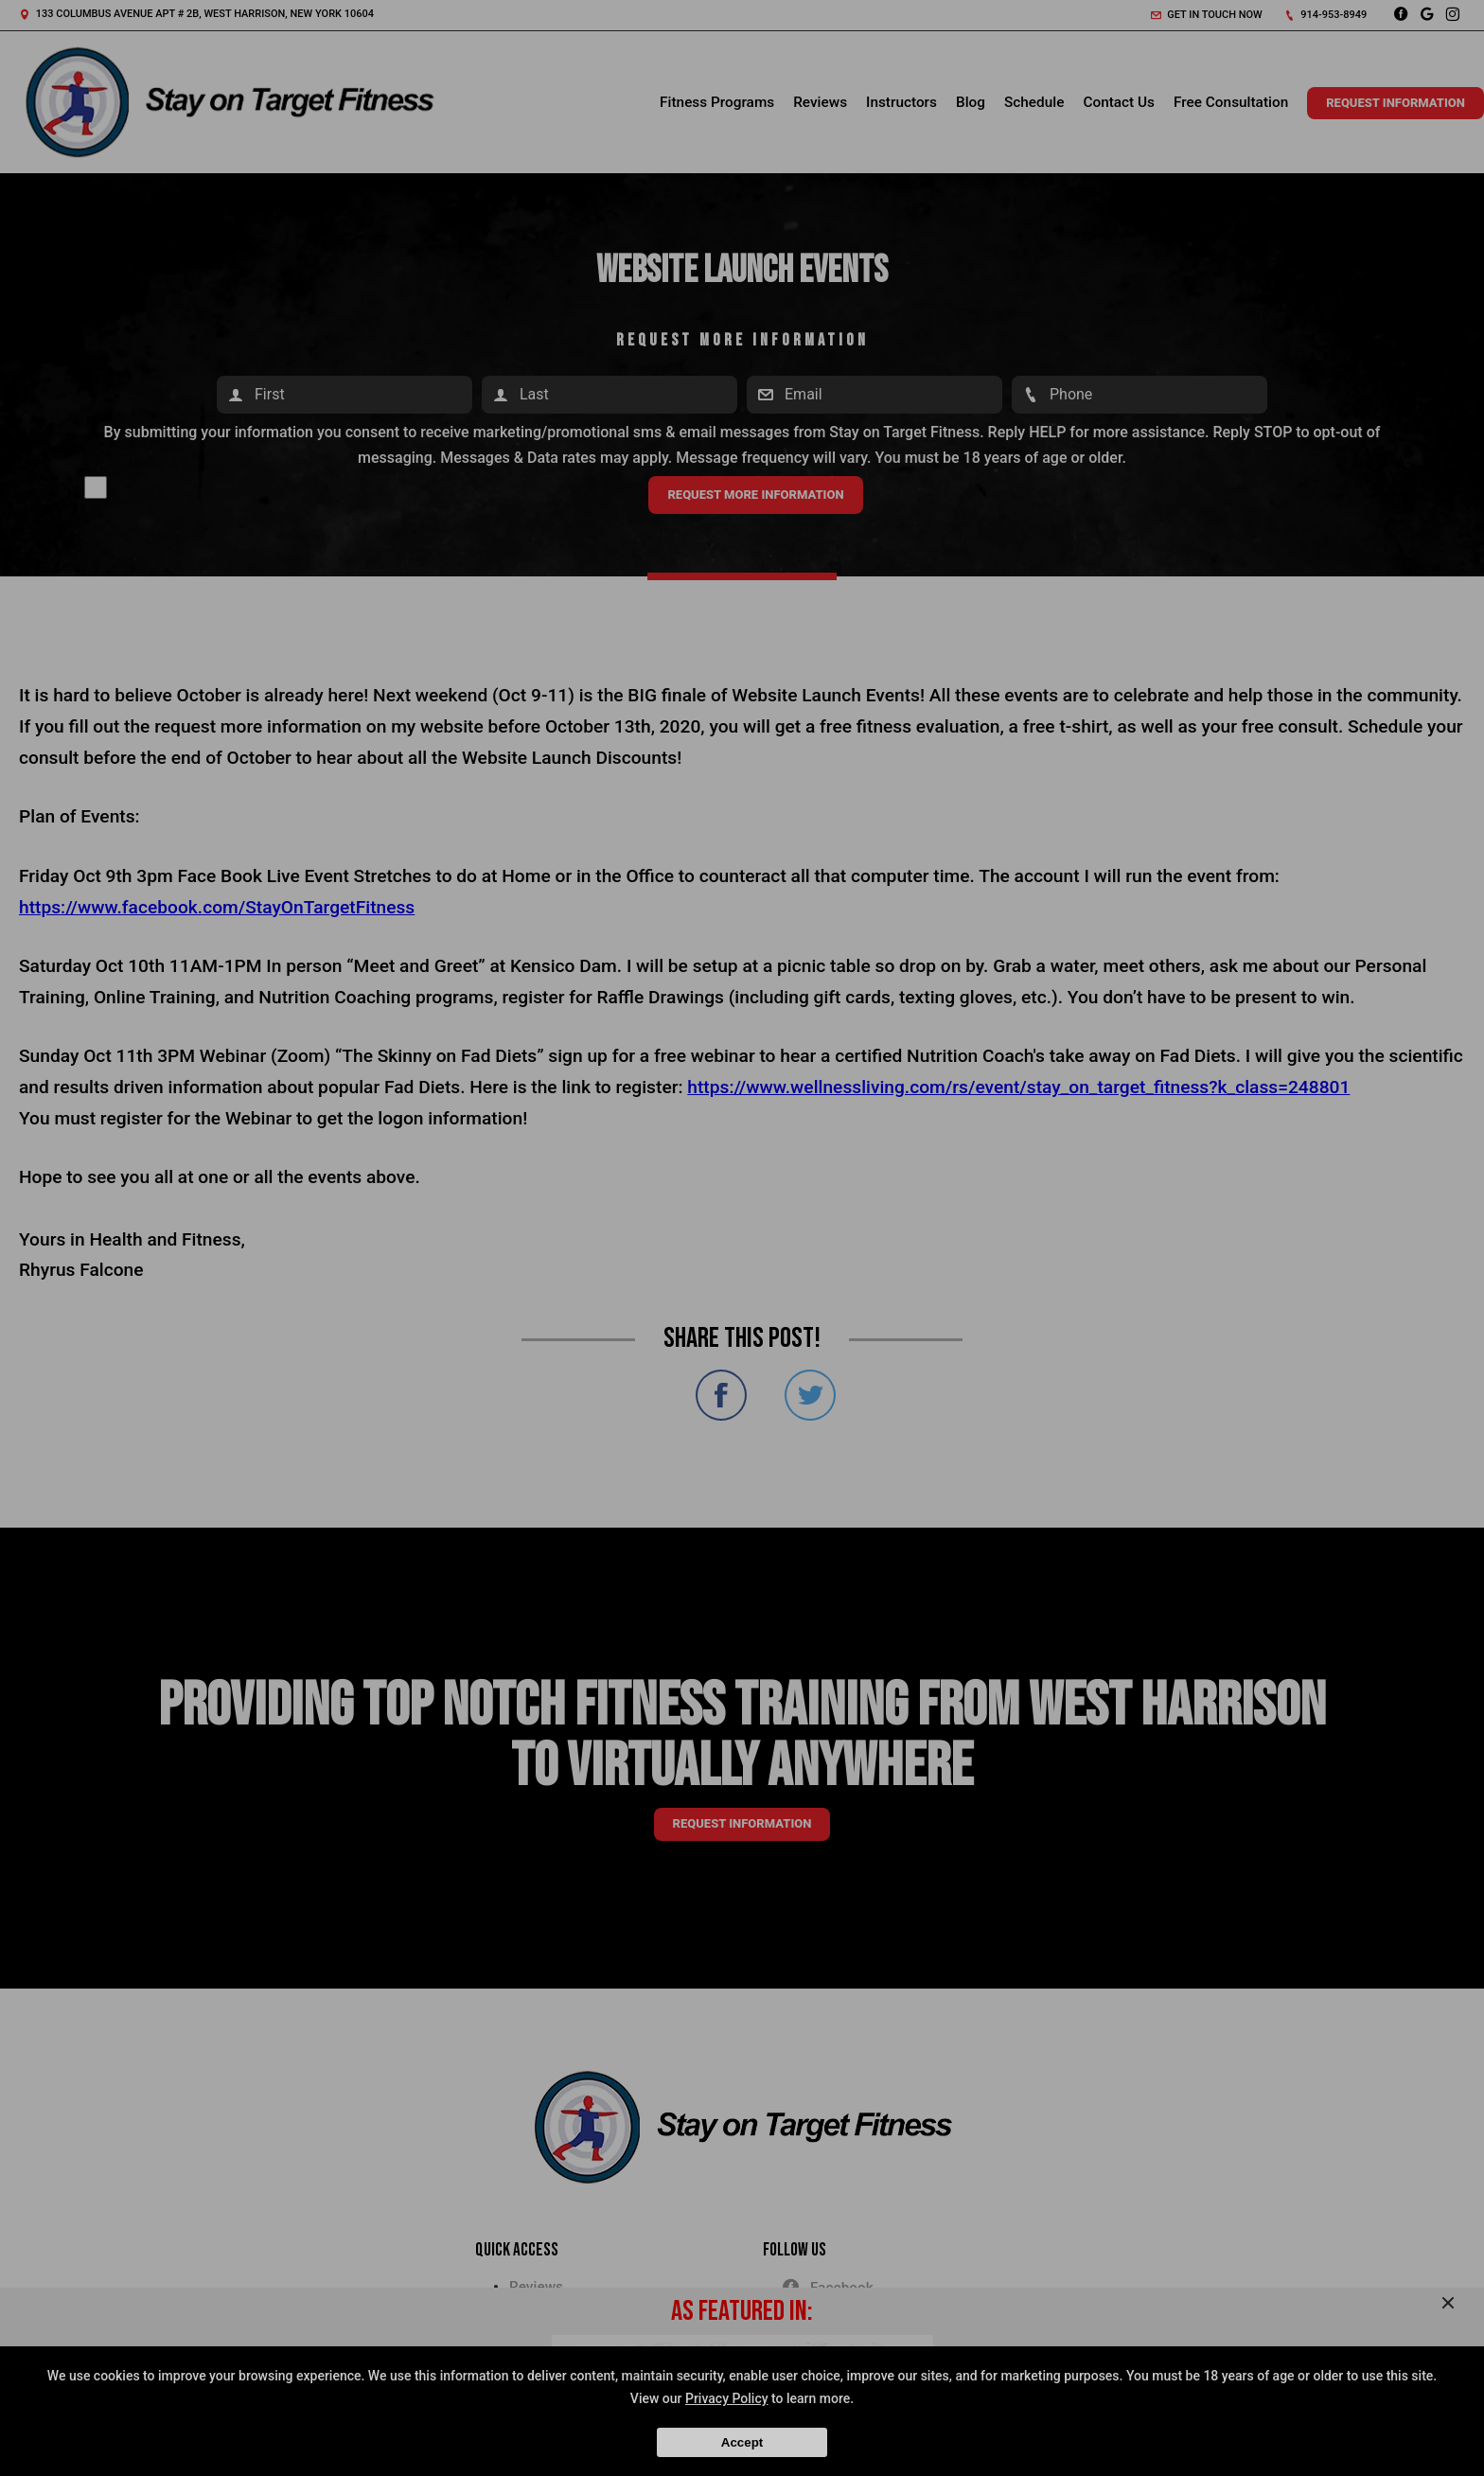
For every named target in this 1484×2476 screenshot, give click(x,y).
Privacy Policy (726, 2398)
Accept (742, 2442)
